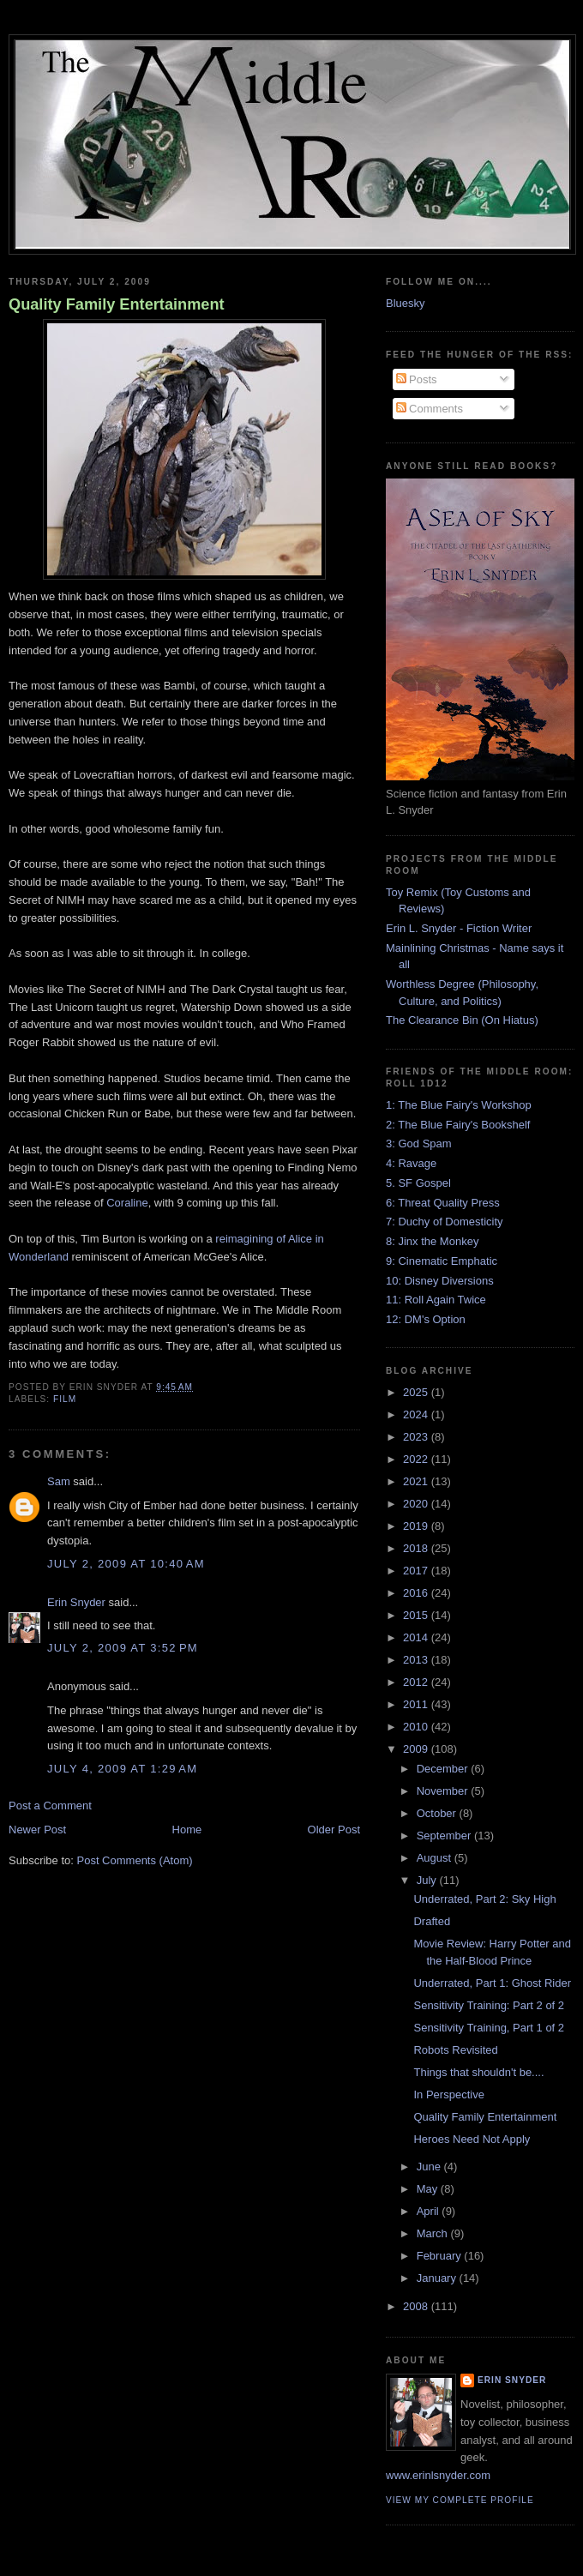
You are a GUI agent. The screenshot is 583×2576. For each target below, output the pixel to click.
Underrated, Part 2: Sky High (484, 1899)
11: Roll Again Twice (436, 1299)
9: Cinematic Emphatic (441, 1261)
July (428, 1880)
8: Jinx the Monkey (432, 1241)
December (444, 1768)
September (445, 1835)
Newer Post (37, 1829)
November (444, 1791)
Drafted (431, 1921)
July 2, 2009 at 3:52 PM (122, 1647)
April (429, 2211)
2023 (417, 1436)
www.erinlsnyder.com (438, 2475)
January (438, 2278)
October (438, 1813)
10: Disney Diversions (440, 1280)
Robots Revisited (455, 2049)
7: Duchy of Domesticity (444, 1221)
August (435, 1857)
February (441, 2255)
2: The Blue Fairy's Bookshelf (458, 1124)
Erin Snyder (76, 1602)
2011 (417, 1704)
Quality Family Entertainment (117, 304)
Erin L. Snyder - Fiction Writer (459, 928)
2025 (417, 1392)
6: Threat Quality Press (443, 1202)
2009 (417, 1748)
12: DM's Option (426, 1319)
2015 (417, 1615)
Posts (416, 379)
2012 (417, 1682)
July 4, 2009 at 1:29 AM (122, 1768)
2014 (417, 1637)
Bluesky (405, 303)
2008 (417, 2306)
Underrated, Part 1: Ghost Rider (492, 1983)
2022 (417, 1459)
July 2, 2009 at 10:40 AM (126, 1563)
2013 (417, 1659)
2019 (417, 1526)
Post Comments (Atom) (135, 1860)
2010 (417, 1726)
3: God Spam (419, 1143)
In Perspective (448, 2094)
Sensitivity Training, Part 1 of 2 (488, 2027)
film (64, 1399)
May (429, 2188)
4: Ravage (411, 1163)
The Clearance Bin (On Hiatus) (462, 1020)
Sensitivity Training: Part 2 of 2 (488, 2005)
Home (187, 1829)
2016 (417, 1592)
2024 (417, 1414)
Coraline (126, 1202)
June (430, 2166)
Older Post (334, 1829)
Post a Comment (50, 1805)
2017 (417, 1570)
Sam (58, 1481)
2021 (417, 1481)
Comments (429, 408)
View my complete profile (460, 2500)
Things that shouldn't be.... (478, 2072)
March (434, 2233)
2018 (417, 1548)
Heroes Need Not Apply (471, 2139)
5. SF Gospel (418, 1183)
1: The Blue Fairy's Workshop (459, 1104)
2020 (417, 1503)
